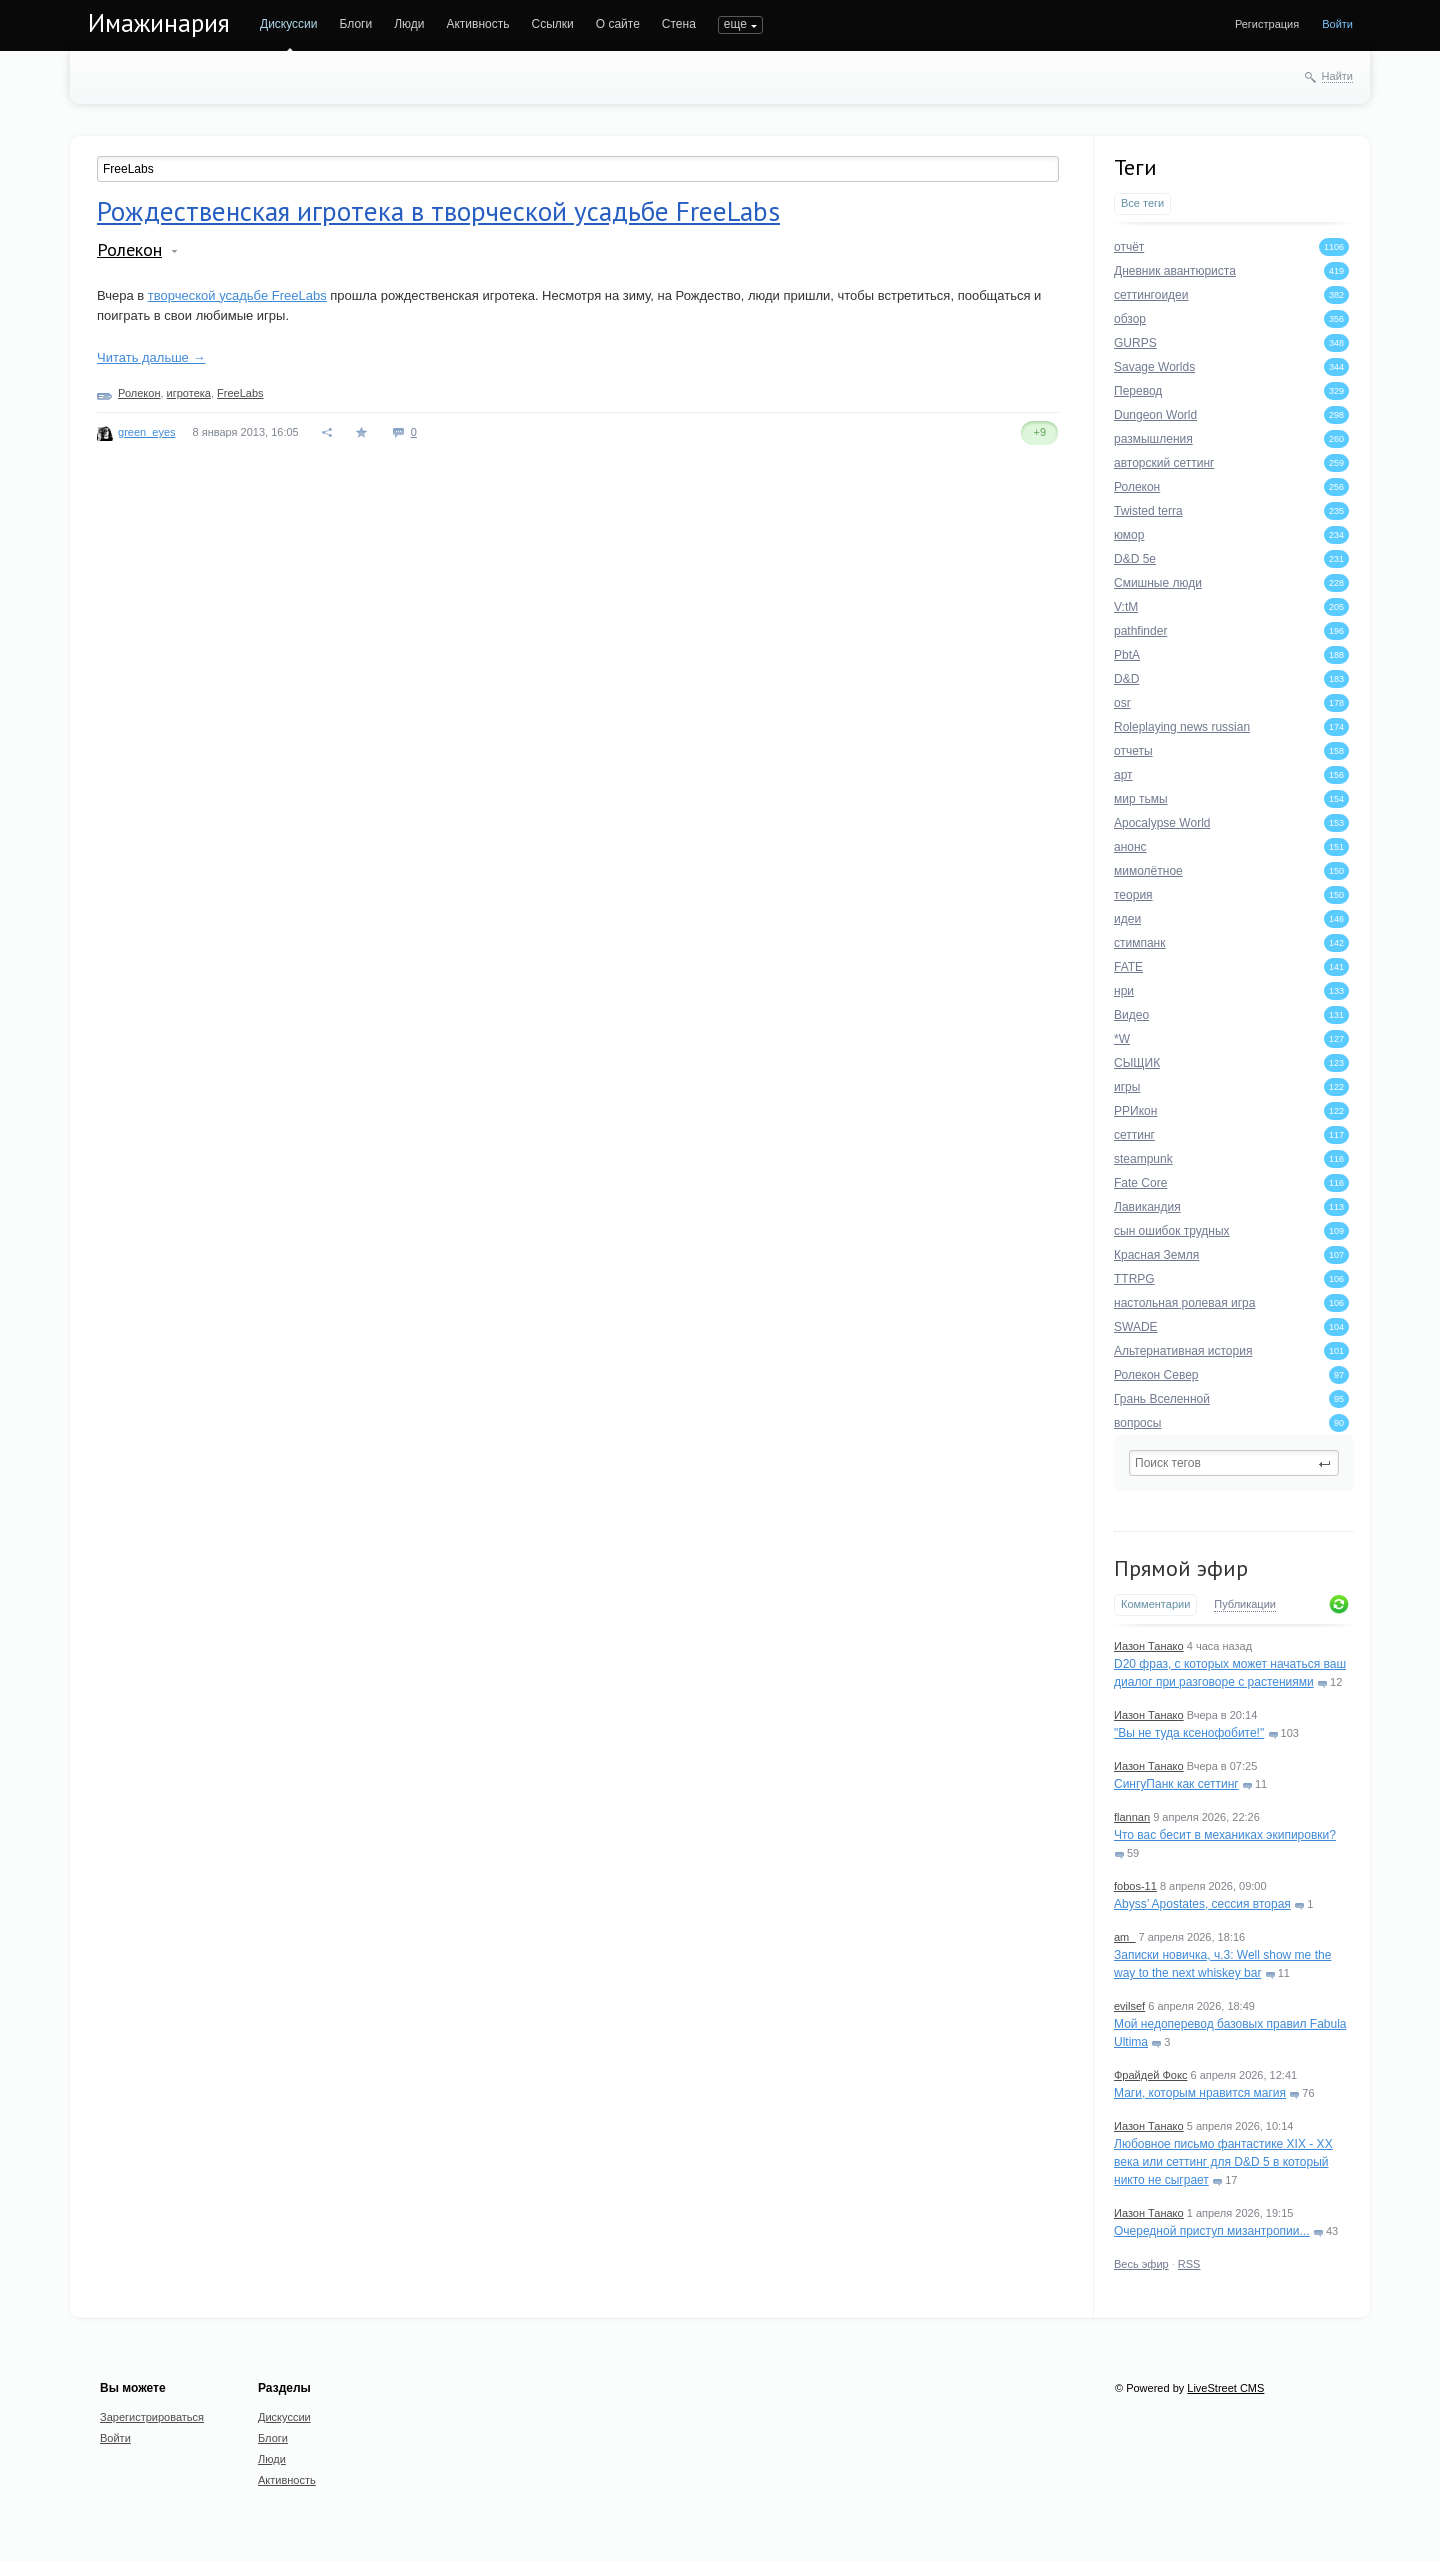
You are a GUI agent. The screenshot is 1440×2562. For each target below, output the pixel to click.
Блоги (356, 24)
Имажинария (159, 23)
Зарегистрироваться (152, 2417)
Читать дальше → (151, 357)
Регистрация (1267, 24)
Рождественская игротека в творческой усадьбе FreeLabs (438, 211)
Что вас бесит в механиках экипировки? (1225, 1835)
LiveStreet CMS (1225, 2388)
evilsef (1129, 2006)
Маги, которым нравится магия (1200, 2093)
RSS (1189, 2264)
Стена (679, 24)
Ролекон (129, 249)
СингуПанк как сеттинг (1176, 1784)
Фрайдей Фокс (1150, 2075)
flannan (1132, 1817)
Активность (477, 24)
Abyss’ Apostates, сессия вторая (1202, 1904)
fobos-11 (1135, 1886)
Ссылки (552, 24)
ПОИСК (739, 24)
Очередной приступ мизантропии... (1212, 2231)
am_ (1124, 1937)
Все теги (1142, 203)
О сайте (618, 24)
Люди (409, 24)
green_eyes (147, 432)
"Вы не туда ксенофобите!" (1189, 1733)
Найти (1337, 76)
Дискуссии (289, 24)
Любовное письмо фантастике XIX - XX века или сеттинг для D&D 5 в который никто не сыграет (1223, 2162)
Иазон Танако (1149, 1646)
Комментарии (1155, 1604)
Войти (1337, 24)
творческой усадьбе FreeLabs (237, 295)
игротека (189, 393)
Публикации (1245, 1604)
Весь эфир (1141, 2264)
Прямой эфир (1181, 1568)
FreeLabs (240, 393)
